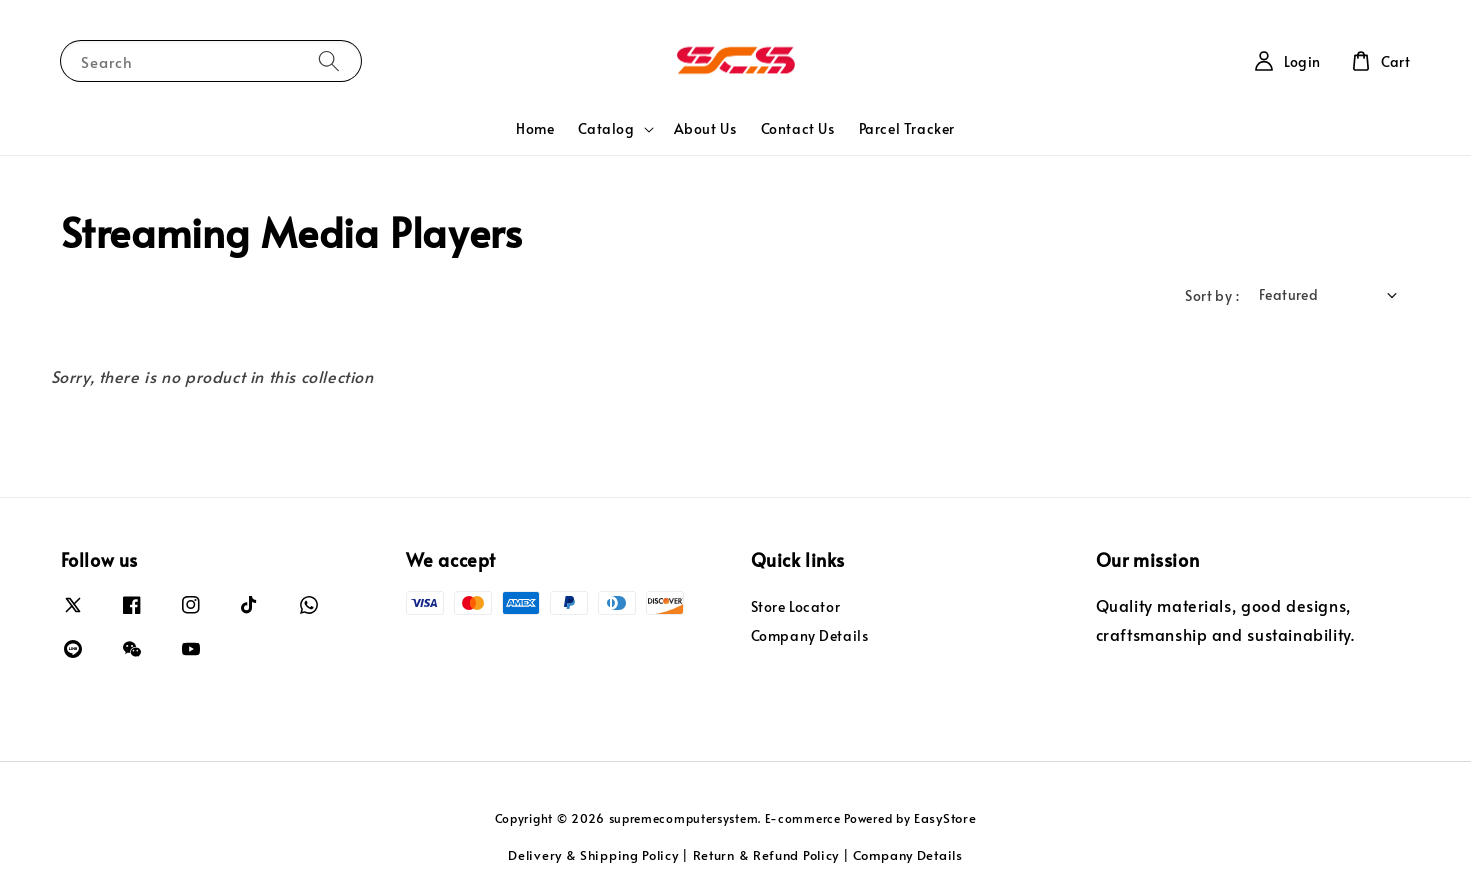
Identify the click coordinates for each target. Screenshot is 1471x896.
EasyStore (945, 818)
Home (535, 128)
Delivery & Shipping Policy (593, 855)
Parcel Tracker (907, 128)
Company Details (810, 635)
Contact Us (798, 128)
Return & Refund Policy (766, 855)
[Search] (329, 60)
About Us (705, 128)
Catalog (606, 129)
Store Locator (796, 607)
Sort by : (1212, 295)
